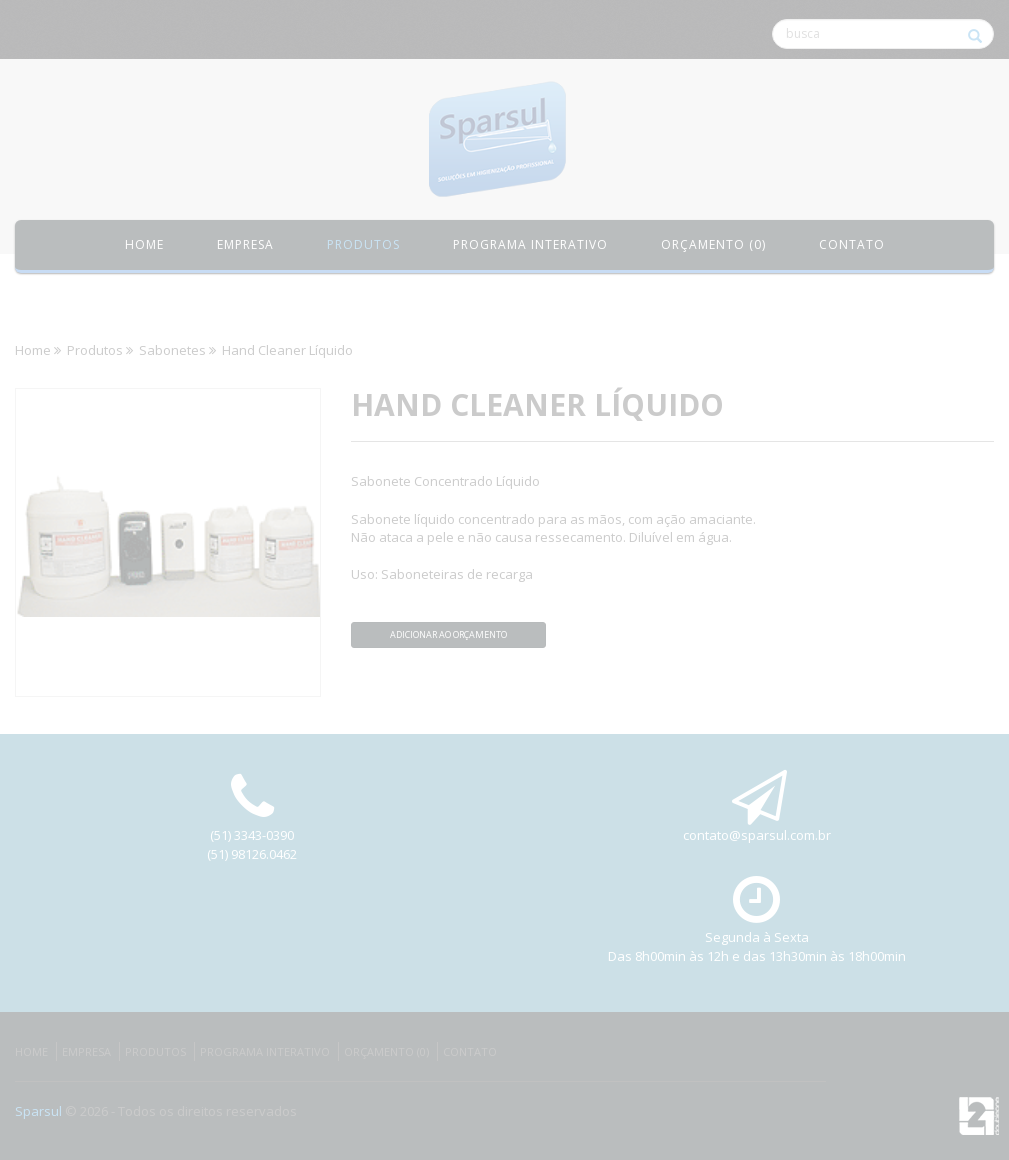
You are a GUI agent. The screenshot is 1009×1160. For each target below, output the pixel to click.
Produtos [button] (363, 244)
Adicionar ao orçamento (448, 634)
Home (144, 244)
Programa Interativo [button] (530, 244)
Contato (852, 244)
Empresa (245, 244)
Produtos (95, 350)
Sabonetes (172, 350)
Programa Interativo (265, 1051)
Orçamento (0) (713, 244)
